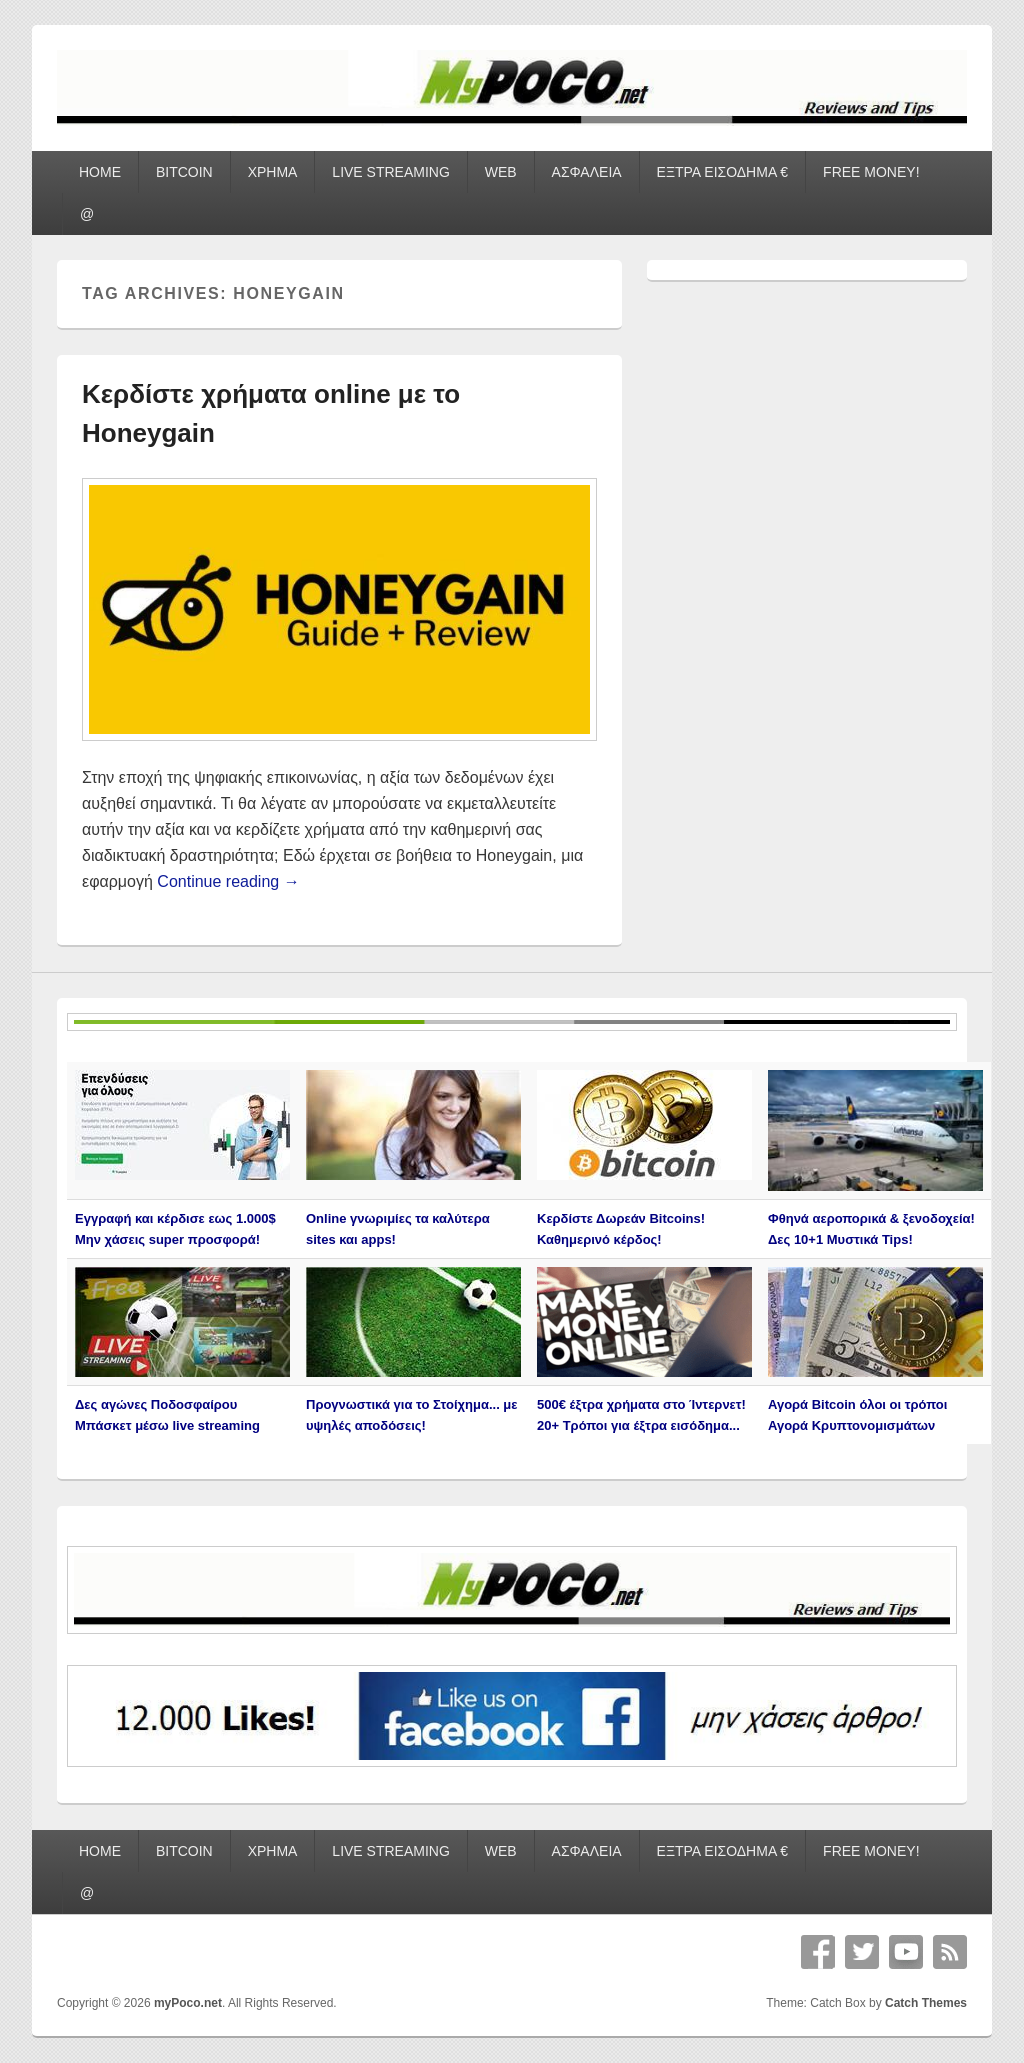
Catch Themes (926, 2003)
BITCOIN (184, 172)
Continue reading (228, 881)
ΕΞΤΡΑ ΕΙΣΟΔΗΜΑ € (723, 172)
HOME (100, 172)
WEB (501, 172)
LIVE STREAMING (390, 172)
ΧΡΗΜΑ (273, 172)
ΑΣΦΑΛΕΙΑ (587, 172)
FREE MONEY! (871, 172)
